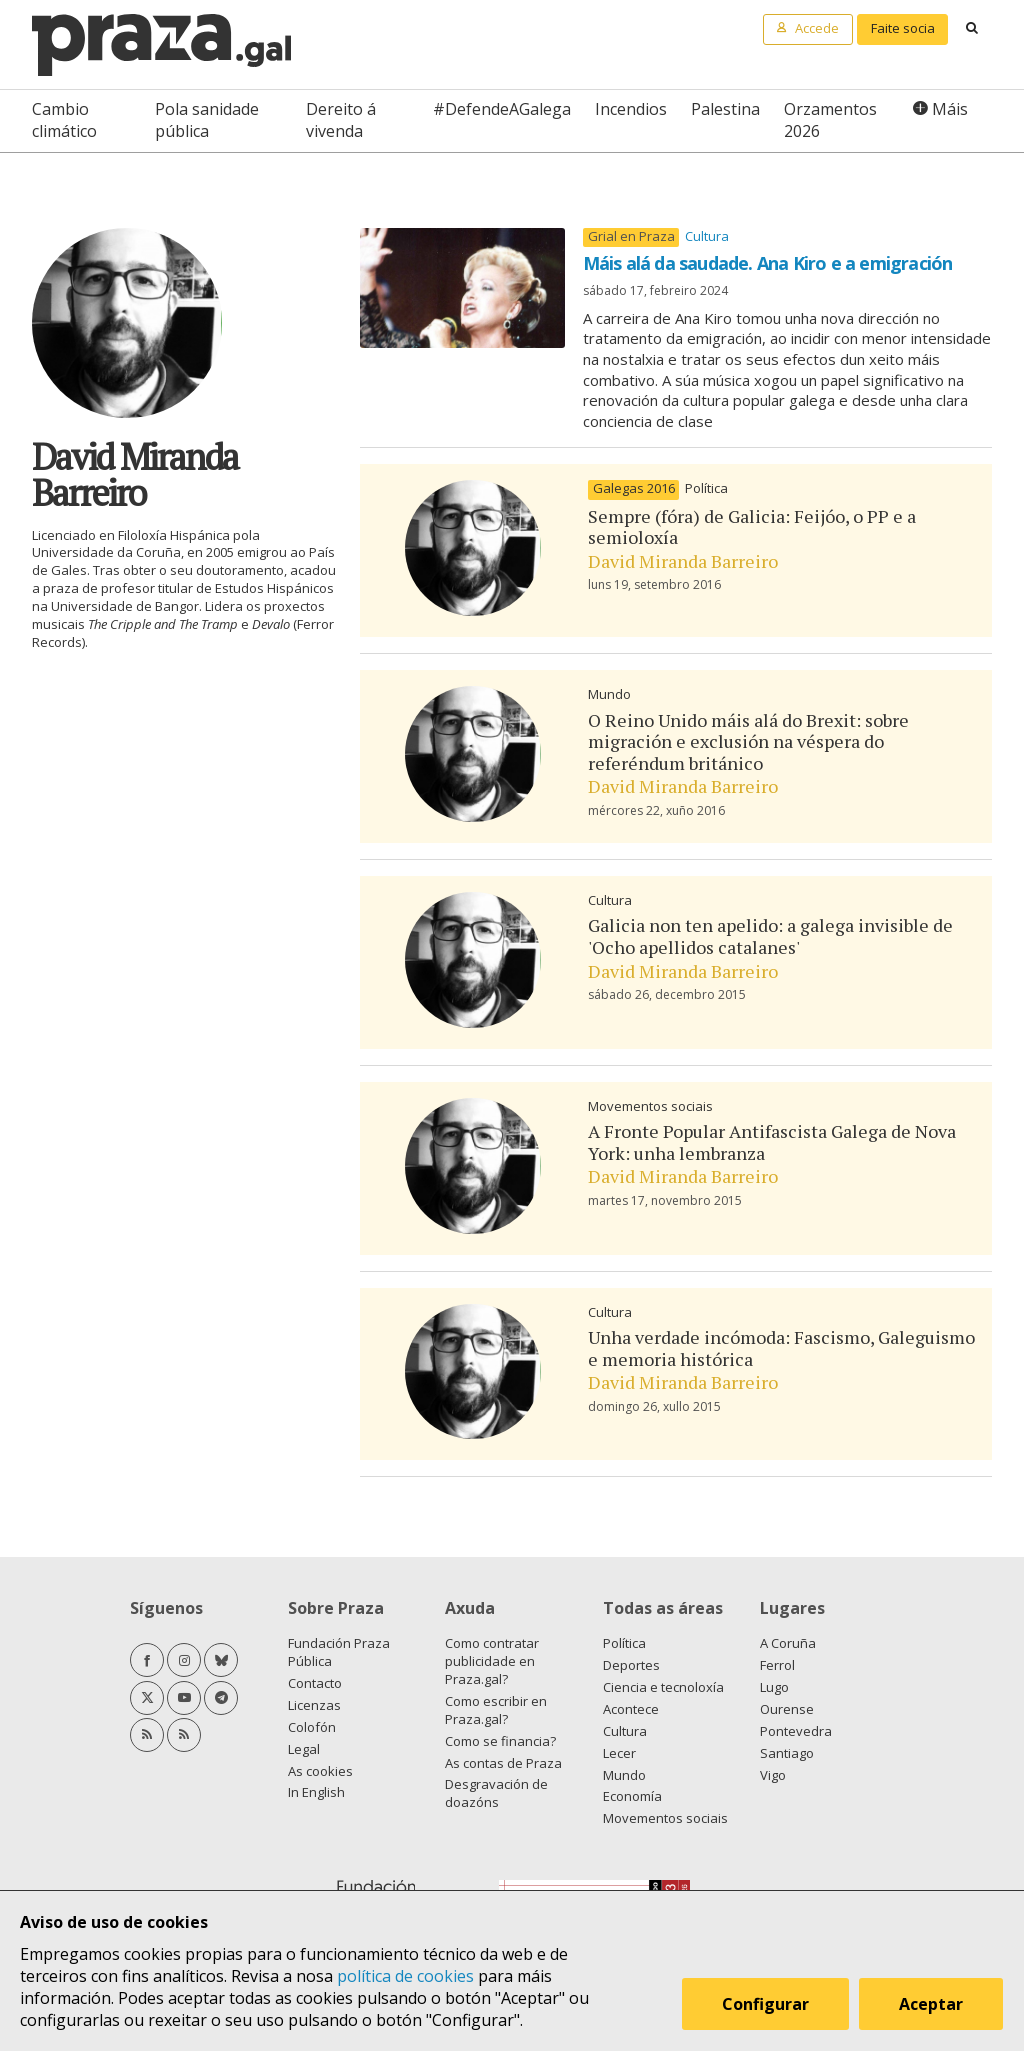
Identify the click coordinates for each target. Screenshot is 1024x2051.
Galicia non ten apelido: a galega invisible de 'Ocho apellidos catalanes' (770, 936)
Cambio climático (64, 120)
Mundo (609, 694)
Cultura (707, 236)
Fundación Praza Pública (339, 1652)
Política (706, 488)
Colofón (312, 1727)
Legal (304, 1749)
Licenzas (314, 1705)
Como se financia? (500, 1741)
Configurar (766, 2005)
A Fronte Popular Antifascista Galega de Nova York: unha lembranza (772, 1142)
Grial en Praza (631, 236)
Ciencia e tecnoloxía (663, 1687)
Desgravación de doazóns (496, 1793)
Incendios (631, 109)
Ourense (787, 1709)
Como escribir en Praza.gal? (496, 1710)
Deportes (631, 1665)
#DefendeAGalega (502, 109)
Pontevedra (796, 1731)
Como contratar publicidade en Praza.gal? (492, 1661)
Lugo (774, 1687)
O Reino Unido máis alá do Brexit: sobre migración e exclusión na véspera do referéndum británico (748, 741)
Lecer (619, 1753)
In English (316, 1792)
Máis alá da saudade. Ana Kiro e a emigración (768, 263)
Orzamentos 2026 (830, 120)
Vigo (773, 1775)
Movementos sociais (650, 1106)
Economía (632, 1796)
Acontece (631, 1709)
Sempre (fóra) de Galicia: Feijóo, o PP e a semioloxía (752, 527)
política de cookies (405, 1976)
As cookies (320, 1771)
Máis (950, 109)
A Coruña (788, 1643)
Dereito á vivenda (341, 120)
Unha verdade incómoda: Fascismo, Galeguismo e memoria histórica (781, 1348)
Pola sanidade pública (207, 120)
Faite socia (903, 28)
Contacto (315, 1683)
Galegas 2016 (634, 488)
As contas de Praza (503, 1763)
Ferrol (777, 1665)
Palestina (725, 109)
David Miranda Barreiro (683, 561)
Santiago (787, 1753)
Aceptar (932, 2005)
